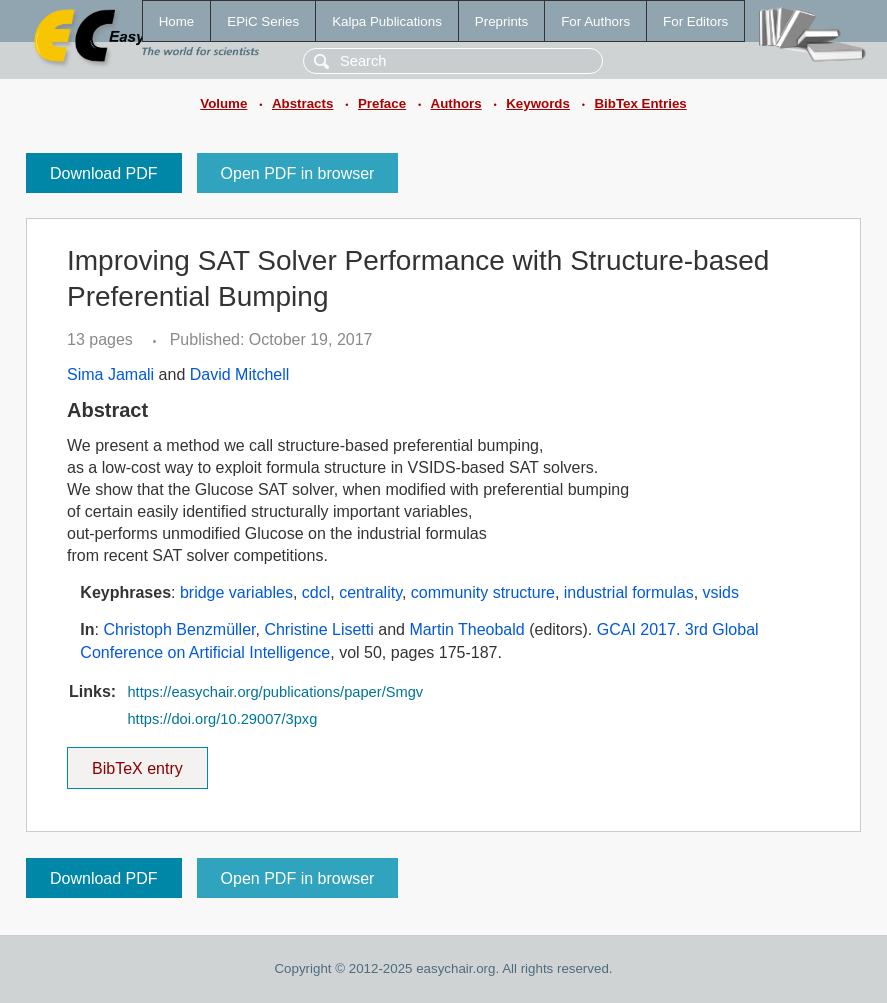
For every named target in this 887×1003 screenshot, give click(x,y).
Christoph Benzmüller (179, 629)
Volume (223, 103)
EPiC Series (263, 21)
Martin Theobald (466, 629)
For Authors (595, 21)
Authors (456, 103)
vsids (721, 592)
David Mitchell (240, 374)
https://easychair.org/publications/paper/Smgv (275, 692)
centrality (370, 592)
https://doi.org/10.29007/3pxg (222, 719)
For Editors (695, 21)
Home (177, 21)
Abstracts (302, 103)
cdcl (316, 592)
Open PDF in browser (298, 173)
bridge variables (236, 592)
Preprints (501, 21)
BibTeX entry (137, 762)
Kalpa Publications (387, 21)
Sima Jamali (110, 374)
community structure (483, 592)
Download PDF (104, 173)
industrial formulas (629, 592)
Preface (382, 103)
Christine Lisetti (318, 629)
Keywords (538, 103)
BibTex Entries (640, 103)
